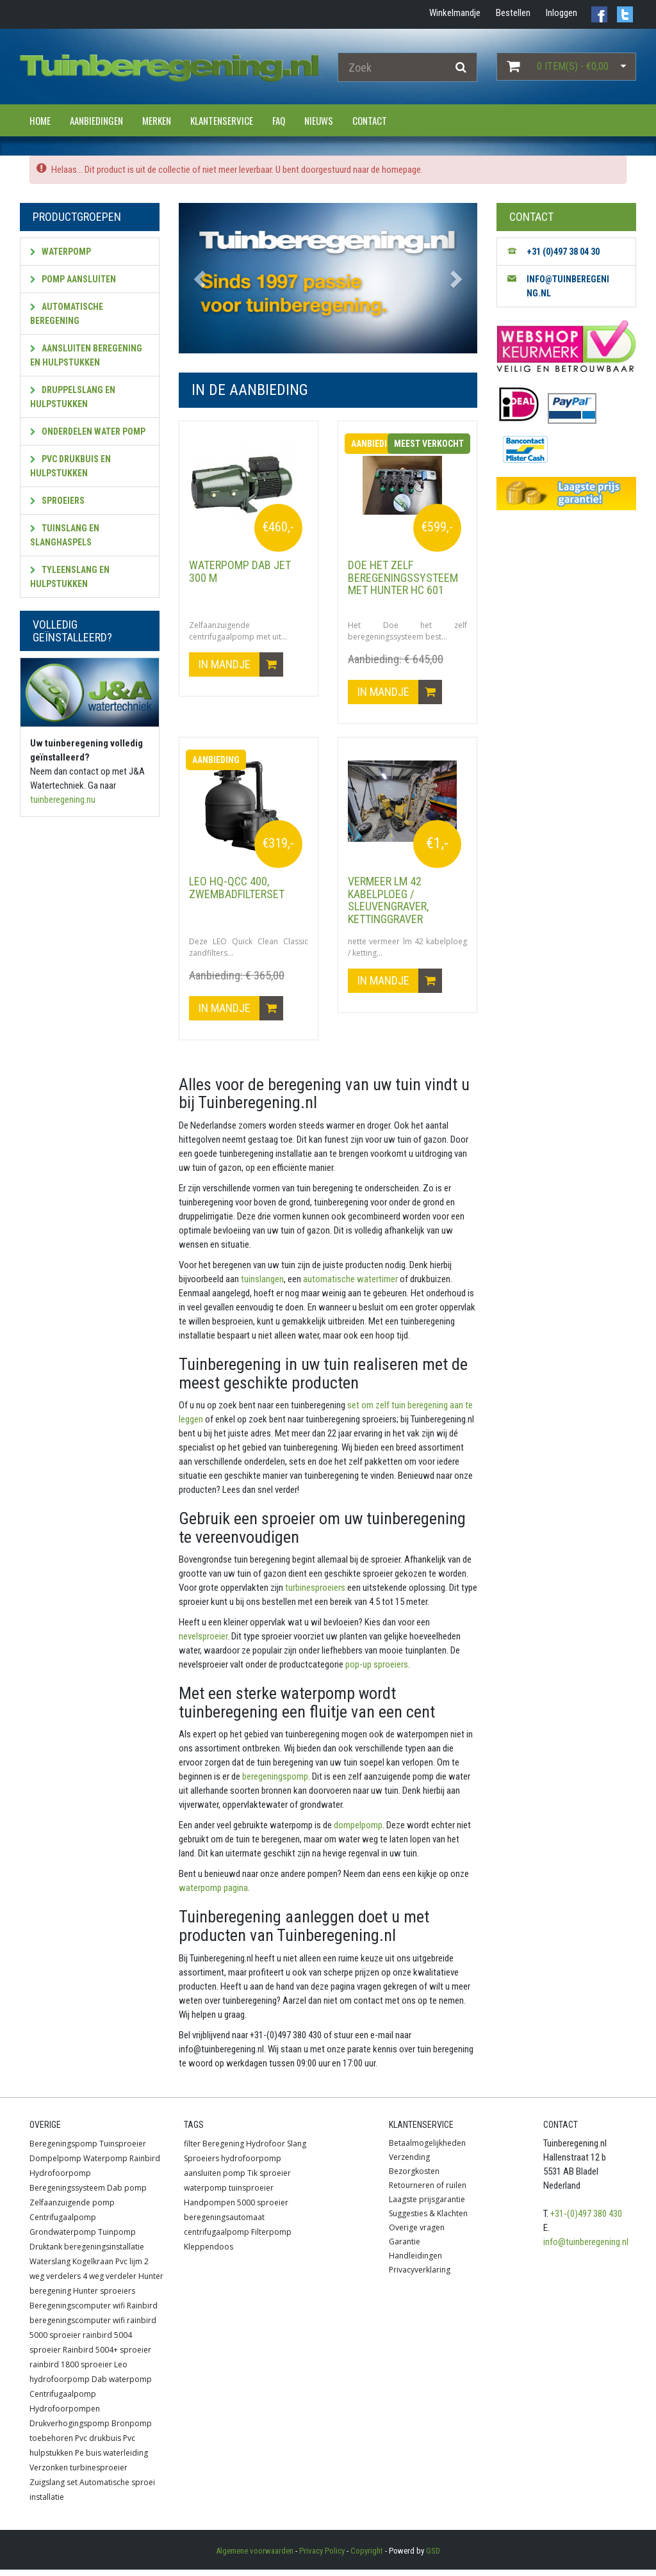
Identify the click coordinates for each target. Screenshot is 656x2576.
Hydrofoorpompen (64, 2415)
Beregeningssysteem (67, 2194)
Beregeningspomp (63, 2150)
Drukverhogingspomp (69, 2429)
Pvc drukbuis (98, 2444)
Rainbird (144, 2164)
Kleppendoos (208, 2253)
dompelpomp (357, 1831)
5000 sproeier (262, 2208)
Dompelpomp (55, 2164)
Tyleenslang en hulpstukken (70, 577)
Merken (156, 120)
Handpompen (209, 2208)
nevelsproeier (203, 1642)
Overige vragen (417, 2233)
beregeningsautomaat (224, 2223)
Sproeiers (57, 500)
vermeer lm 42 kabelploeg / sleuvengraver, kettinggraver (388, 903)
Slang (296, 2150)
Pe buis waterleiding (111, 2459)
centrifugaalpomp (216, 2238)
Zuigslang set (53, 2488)
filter (192, 2150)
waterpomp (205, 2194)
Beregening (223, 2150)
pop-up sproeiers (375, 1671)
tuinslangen (261, 1285)
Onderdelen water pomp (87, 431)
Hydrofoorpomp (60, 2179)
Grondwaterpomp (62, 2238)
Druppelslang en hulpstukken (72, 397)
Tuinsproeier (122, 2150)
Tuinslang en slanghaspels (64, 535)
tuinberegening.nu (62, 799)
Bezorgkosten (414, 2177)
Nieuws (318, 120)
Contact (369, 120)
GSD (433, 2557)
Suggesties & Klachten (428, 2219)
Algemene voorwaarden (254, 2557)
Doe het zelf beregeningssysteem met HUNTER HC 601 (403, 577)
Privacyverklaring (419, 2276)
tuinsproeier (251, 2194)
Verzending (409, 2163)
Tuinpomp (117, 2238)
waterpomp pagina (213, 1894)
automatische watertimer (349, 1285)
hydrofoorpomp (251, 2164)
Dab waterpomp (122, 2385)
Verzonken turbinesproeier (78, 2473)
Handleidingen (415, 2262)
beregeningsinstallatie (104, 2253)
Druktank (45, 2253)
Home (40, 120)
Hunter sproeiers (104, 2297)
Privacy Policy (322, 2557)
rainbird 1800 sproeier (70, 2370)
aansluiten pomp (214, 2179)
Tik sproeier (269, 2179)
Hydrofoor (265, 2150)
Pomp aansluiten (73, 279)
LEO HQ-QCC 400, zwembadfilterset (236, 891)
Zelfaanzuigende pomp (72, 2208)
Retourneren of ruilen (427, 2191)
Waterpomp (60, 251)
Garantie (404, 2247)
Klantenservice (221, 120)
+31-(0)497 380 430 (586, 2220)
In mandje (241, 668)
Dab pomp (127, 2194)
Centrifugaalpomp (62, 2223)
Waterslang (49, 2267)
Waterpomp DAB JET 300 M (240, 571)
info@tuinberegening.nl (585, 2248)
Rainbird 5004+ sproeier (107, 2356)
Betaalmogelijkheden (427, 2149)
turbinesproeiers (314, 1594)
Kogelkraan (92, 2267)
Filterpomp (271, 2238)
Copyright (366, 2557)
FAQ (278, 120)
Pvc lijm (128, 2267)
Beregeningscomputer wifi (77, 2311)
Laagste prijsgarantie (427, 2205)
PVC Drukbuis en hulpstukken (70, 466)
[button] (201, 278)
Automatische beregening (66, 314)
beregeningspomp (274, 1783)
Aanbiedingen (96, 120)
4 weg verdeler (109, 2282)
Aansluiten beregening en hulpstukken (86, 355)
